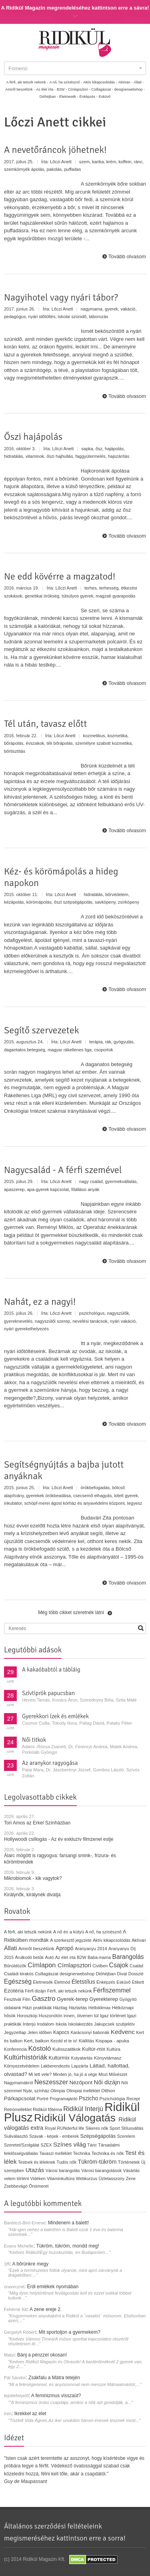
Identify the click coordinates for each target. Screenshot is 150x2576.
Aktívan (139, 1940)
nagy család (91, 1181)
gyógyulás (124, 1041)
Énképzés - (89, 97)
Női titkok (34, 1739)
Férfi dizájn (35, 1990)
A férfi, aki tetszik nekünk (28, 1931)
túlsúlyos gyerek (77, 596)
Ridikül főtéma (48, 2109)
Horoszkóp (27, 2015)
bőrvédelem (116, 894)
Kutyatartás (82, 2058)
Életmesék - (68, 97)
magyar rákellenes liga (70, 1049)
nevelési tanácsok (89, 1321)
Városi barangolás (63, 2170)
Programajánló (64, 2098)
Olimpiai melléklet (83, 2090)
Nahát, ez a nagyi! (40, 1302)
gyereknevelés (18, 1321)
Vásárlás (131, 2170)
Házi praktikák (37, 2007)
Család (136, 1965)
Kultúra (113, 2049)
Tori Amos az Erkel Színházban (37, 1823)
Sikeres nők (97, 2128)
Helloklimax (99, 2007)
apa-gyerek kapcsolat (48, 1189)
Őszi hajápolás (33, 437)
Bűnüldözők (15, 1965)
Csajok (118, 1965)
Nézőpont (80, 2082)
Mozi (103, 2074)
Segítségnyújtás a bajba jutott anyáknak (64, 1470)
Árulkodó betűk (29, 1957)
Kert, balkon (36, 2041)
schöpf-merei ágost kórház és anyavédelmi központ (74, 1503)
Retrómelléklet (18, 2109)
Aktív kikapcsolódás (111, 1940)
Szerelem (126, 2136)
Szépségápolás (98, 2136)
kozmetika (118, 735)
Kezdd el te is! (63, 2040)
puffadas (72, 169)
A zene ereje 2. (46, 2309)
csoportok (103, 1049)
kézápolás (14, 902)
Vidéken (37, 2178)
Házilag (60, 2007)
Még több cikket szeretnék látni (71, 1612)
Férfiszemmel (111, 1990)
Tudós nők (67, 2162)
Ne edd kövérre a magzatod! (59, 576)
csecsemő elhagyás (92, 1495)
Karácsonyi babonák (89, 2032)
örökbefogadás (95, 1487)
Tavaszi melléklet (55, 2153)
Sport (115, 2128)
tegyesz (134, 1503)
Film (26, 1999)
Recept (133, 2098)
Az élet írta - (46, 89)
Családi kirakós (19, 1973)
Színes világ (69, 2144)
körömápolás (39, 902)
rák (108, 1041)
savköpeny (105, 902)
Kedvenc (123, 2031)
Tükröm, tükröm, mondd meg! (67, 2246)
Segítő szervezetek (41, 1030)
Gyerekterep (103, 1999)
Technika (81, 2153)
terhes (90, 588)
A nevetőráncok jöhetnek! (55, 150)
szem (84, 161)
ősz (99, 448)
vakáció (127, 309)
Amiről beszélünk (36, 1948)
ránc (138, 161)
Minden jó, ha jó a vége (75, 2074)
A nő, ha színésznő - (65, 82)
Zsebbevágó (16, 2186)
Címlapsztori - (79, 89)
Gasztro (44, 1998)
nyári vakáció (123, 1321)
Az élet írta (65, 1957)
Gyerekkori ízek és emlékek (55, 1716)
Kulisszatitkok (66, 2049)
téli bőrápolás (59, 743)
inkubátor (13, 1503)
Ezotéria (14, 1991)
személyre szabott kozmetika (103, 743)
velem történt (16, 2178)
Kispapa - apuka (112, 2040)
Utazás (35, 2169)
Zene (131, 2178)
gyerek (111, 309)
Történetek (129, 2162)
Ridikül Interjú (83, 2108)
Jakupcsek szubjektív (114, 2024)
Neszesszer (51, 2081)
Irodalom (45, 2024)
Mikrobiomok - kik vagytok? (33, 1878)
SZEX (46, 2145)
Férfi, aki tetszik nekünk (69, 1990)
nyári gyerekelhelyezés (26, 1328)
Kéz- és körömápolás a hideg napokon (61, 877)
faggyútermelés (91, 456)
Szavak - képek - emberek (54, 2136)
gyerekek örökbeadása (48, 1495)
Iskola (61, 2024)
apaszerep (14, 1189)
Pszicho (88, 2098)
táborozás (98, 316)
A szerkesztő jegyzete (70, 1940)
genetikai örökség (42, 596)
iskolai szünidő (72, 316)
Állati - (139, 82)
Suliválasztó (16, 2136)
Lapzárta (79, 2066)
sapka (87, 448)
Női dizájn (107, 2082)
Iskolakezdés (80, 2024)
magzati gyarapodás (115, 596)
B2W (81, 1957)
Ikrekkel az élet (30, 2413)
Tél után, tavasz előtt (45, 724)
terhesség (108, 588)
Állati (10, 1948)
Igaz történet (113, 2015)
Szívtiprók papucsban (48, 1693)
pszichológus (92, 1313)
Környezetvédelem (22, 2066)
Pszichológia (112, 2098)
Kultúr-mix (93, 2049)
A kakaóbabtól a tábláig (51, 1669)
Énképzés (105, 1982)
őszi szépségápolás (73, 902)
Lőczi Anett (61, 161)
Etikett (138, 1982)
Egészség (18, 1981)
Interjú (29, 2023)
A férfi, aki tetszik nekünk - (27, 82)
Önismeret (38, 2186)
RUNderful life (70, 2128)
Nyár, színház (36, 2090)
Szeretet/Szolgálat (21, 2145)
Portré (42, 2098)
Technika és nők (108, 2153)
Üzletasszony (111, 2178)
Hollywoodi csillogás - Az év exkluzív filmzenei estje (58, 1839)
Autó (49, 1957)
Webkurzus (86, 2178)
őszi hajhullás (59, 456)
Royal (50, 2128)
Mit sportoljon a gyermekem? (69, 2332)
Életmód (62, 1982)
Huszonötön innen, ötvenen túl (69, 2015)
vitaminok (35, 456)
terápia (96, 1041)
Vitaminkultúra (60, 2178)
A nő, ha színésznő (103, 1931)
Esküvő (105, 97)
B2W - (62, 89)
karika (98, 161)
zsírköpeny (128, 902)
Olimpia (57, 2090)
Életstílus (83, 1981)
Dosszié (136, 1973)
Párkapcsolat (19, 2098)
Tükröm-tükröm (97, 2162)
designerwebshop (77, 1973)
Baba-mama (99, 1957)
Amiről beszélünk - (20, 89)
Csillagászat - (102, 89)
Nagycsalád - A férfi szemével (63, 1170)
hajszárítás (118, 456)
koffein (124, 161)
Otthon (108, 2090)
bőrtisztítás (14, 751)
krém (111, 161)
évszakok (35, 743)
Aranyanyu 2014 (91, 1948)
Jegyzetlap (15, 2032)
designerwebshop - (129, 89)
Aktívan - (125, 82)
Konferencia (15, 2049)
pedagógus (15, 316)
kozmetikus (94, 735)
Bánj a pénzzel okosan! (42, 2355)
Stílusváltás (132, 2128)
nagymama (91, 309)
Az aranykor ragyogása (50, 1763)
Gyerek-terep (72, 1999)
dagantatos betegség (24, 1049)
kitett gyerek (126, 1495)
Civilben (100, 1965)
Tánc (92, 2145)
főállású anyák (85, 1189)
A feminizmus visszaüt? (56, 2395)
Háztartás (78, 2007)
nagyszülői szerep (52, 1321)
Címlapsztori (74, 1965)
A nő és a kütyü (68, 1931)
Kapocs (62, 2032)
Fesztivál (12, 1999)
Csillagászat (46, 1973)
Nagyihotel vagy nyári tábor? (61, 297)
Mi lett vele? (40, 2074)
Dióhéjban (106, 1973)
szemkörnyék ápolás (24, 169)
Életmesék (43, 1982)
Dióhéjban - (49, 97)
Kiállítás (86, 2040)
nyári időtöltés (42, 316)
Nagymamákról (18, 2082)
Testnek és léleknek (36, 2162)
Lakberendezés (55, 2066)
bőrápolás (13, 743)
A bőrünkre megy (30, 2264)
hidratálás (13, 456)
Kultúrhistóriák (25, 2057)
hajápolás (114, 448)
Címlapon (43, 1965)
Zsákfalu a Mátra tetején (54, 2377)
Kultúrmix (59, 2058)
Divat (122, 1973)
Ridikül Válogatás (76, 2118)
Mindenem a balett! (68, 2223)
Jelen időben (40, 2032)
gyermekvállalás (121, 1181)
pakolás (54, 169)
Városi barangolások (101, 2170)
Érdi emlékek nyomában (52, 2286)
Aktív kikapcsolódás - (100, 82)
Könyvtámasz (107, 2058)
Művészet (118, 2074)
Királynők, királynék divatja (32, 1894)
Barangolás (128, 1956)
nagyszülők (118, 1313)
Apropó (64, 1948)
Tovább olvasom (127, 256)
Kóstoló (39, 2048)
